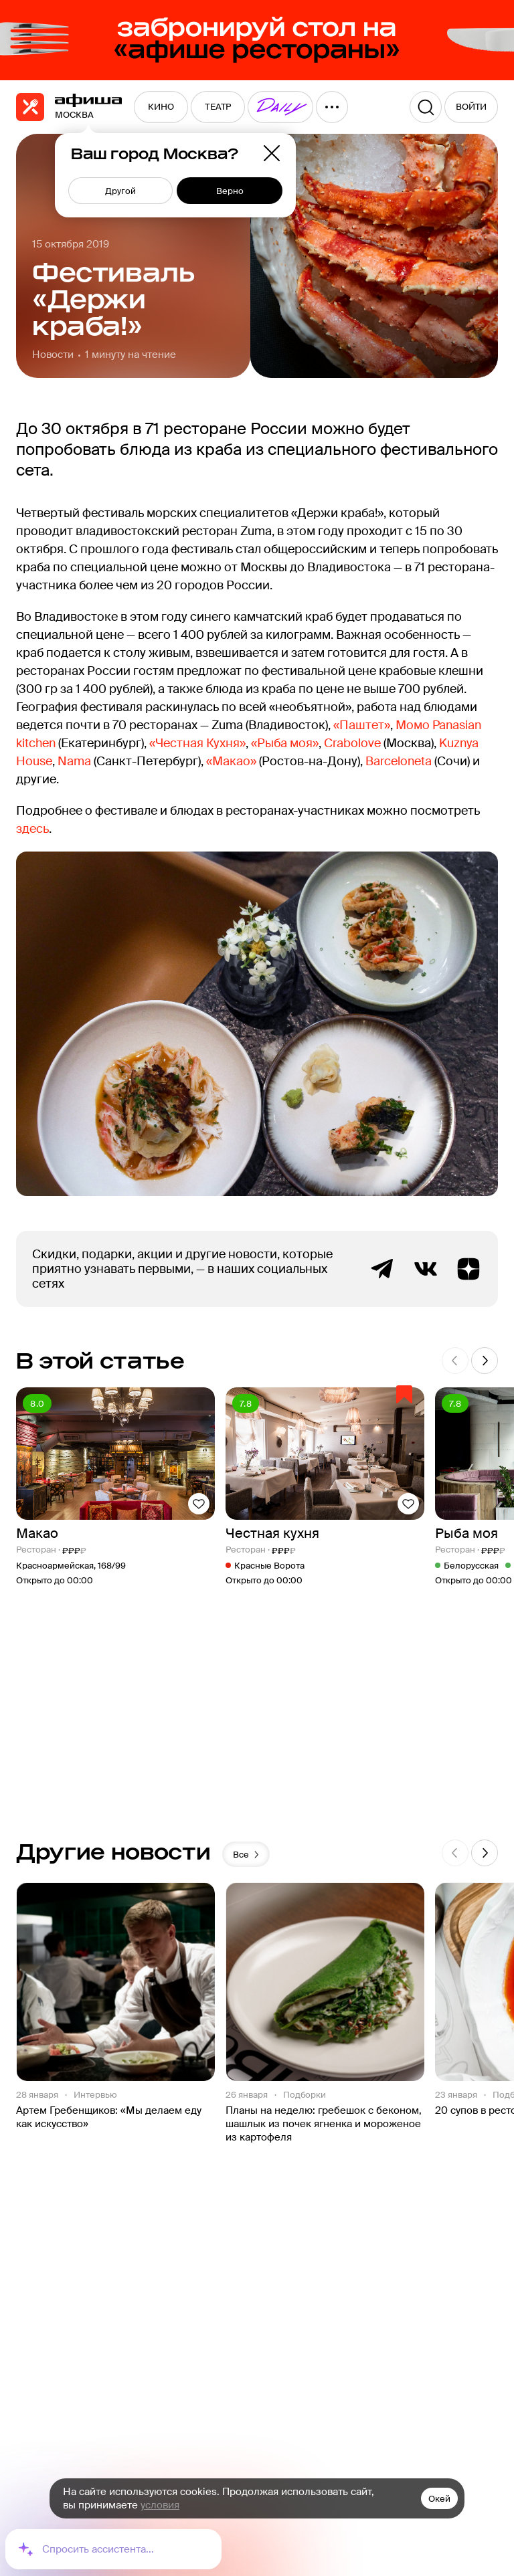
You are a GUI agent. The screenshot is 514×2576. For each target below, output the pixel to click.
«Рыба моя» (285, 743)
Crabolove (352, 743)
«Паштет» (361, 725)
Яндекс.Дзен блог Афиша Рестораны (468, 1269)
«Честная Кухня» (197, 743)
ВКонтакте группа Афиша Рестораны (425, 1269)
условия (160, 2505)
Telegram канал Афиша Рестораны (382, 1269)
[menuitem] (161, 107)
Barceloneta (398, 761)
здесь (32, 829)
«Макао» (231, 761)
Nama (76, 761)
